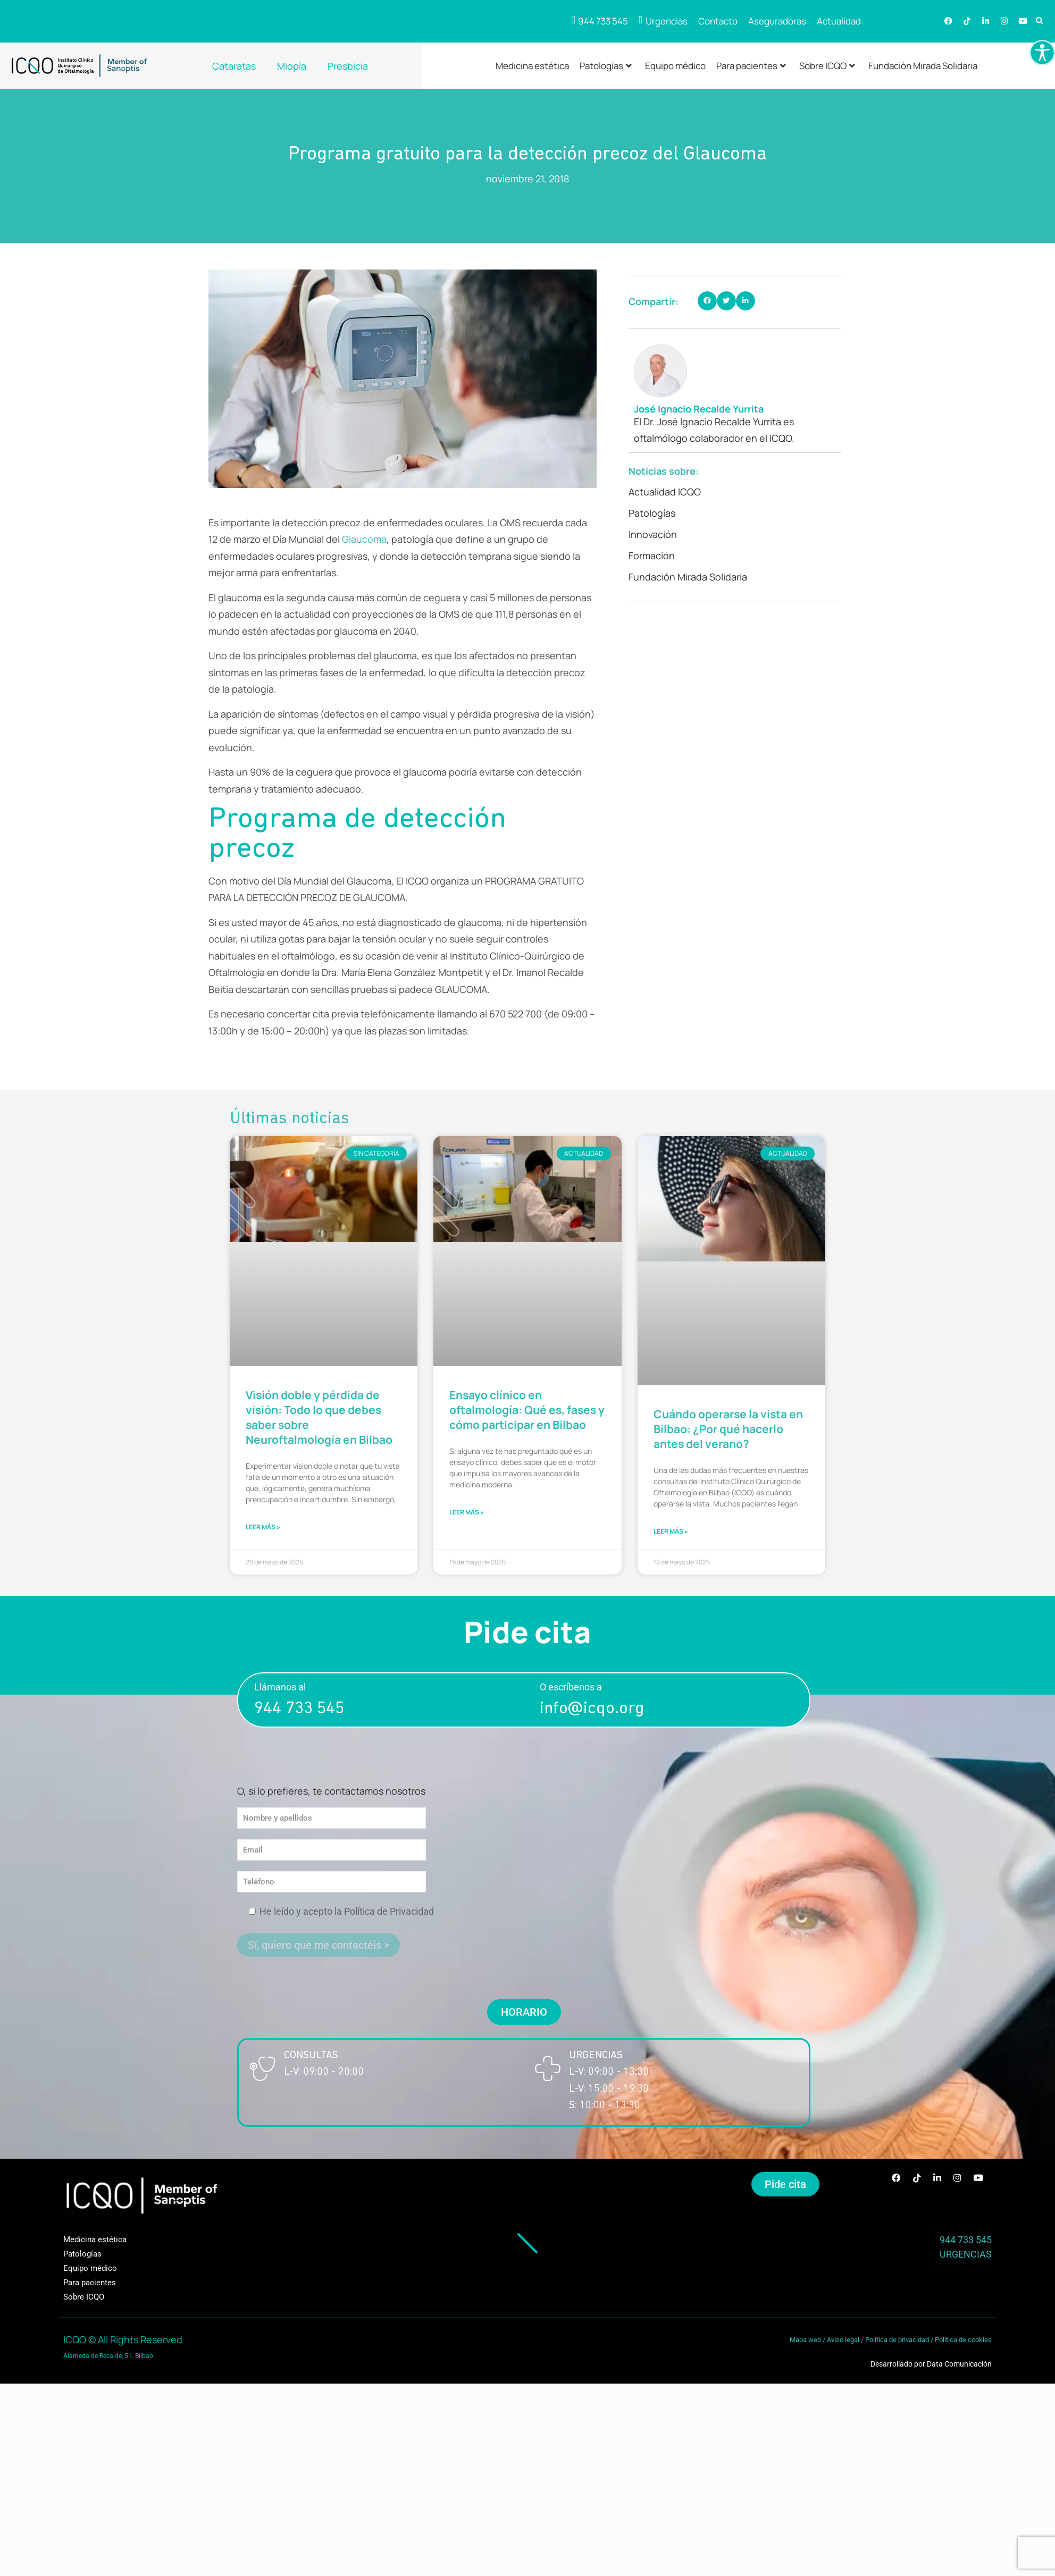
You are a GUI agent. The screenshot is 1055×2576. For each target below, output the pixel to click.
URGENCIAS (966, 2261)
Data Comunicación (959, 2371)
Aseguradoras (777, 21)
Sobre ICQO (827, 66)
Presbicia (348, 66)
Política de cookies (963, 2347)
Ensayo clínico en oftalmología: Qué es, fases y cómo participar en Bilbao (527, 1412)
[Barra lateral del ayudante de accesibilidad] (1042, 52)
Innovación (653, 534)
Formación (652, 555)
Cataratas (234, 66)
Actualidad (839, 21)
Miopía (291, 66)
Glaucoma (364, 539)
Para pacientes (751, 66)
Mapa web (805, 2347)
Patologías (606, 66)
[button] (1040, 21)
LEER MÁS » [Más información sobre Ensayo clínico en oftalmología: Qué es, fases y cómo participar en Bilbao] (466, 1517)
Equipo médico (675, 66)
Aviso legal (843, 2347)
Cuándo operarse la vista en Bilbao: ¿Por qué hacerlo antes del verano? (728, 1431)
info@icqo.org (592, 1715)
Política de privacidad (897, 2347)
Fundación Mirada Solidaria (922, 66)
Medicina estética (532, 66)
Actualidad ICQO (665, 491)
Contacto (718, 21)
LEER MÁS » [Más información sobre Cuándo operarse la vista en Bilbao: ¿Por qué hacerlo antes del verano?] (671, 1537)
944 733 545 (299, 1715)
